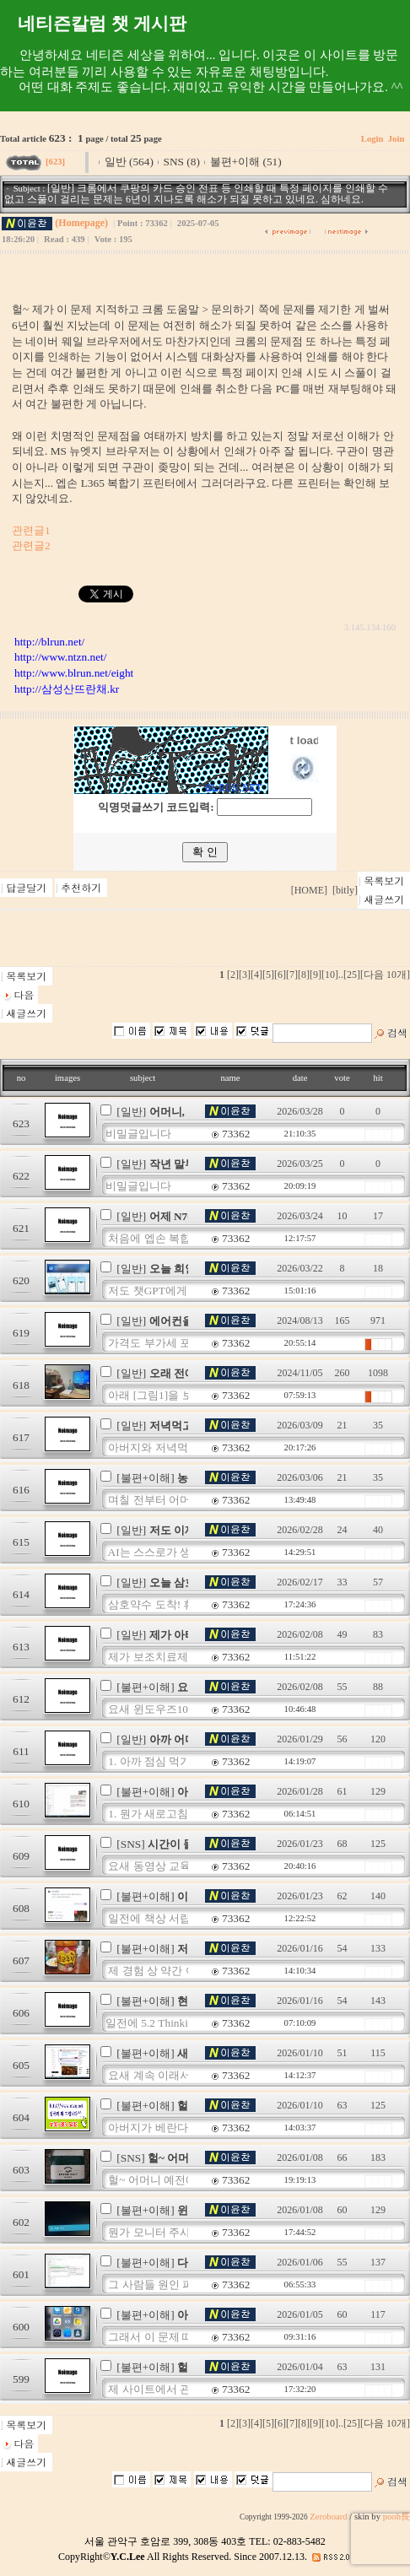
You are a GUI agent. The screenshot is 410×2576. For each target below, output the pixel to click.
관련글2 (31, 545)
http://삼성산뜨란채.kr (66, 689)
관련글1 (31, 530)
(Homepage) (81, 223)
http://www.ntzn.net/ (60, 657)
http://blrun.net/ (49, 641)
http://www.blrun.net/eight (73, 673)
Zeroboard (328, 2516)
